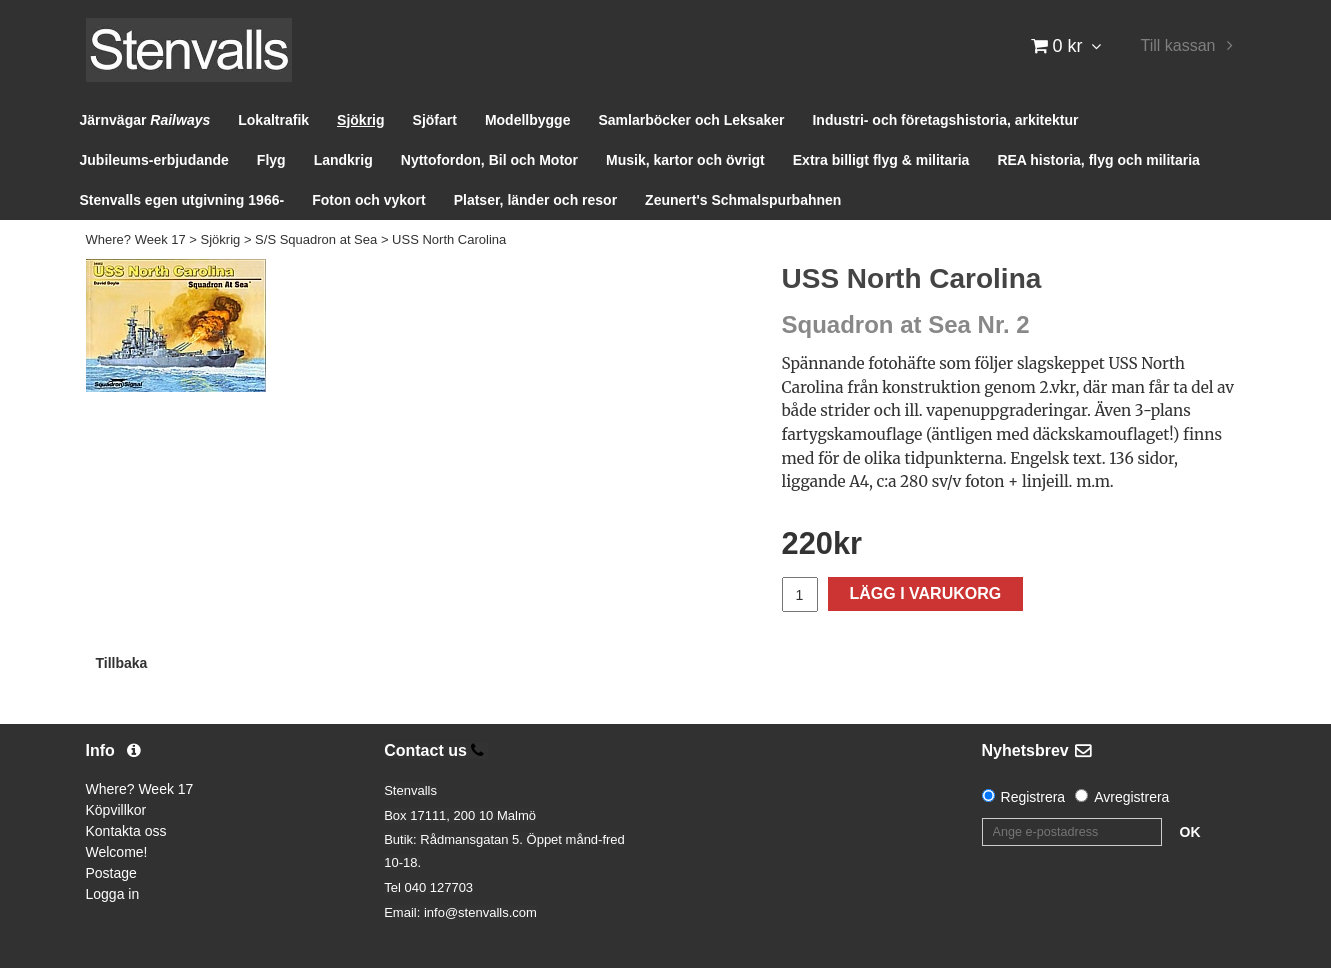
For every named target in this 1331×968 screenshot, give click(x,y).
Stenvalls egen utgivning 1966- (182, 200)
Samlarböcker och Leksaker (691, 120)
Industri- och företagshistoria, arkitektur (945, 120)
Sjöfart (435, 120)
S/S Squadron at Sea (316, 239)
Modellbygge (528, 120)
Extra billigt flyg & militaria (881, 160)
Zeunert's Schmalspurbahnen (743, 200)
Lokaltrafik (273, 120)
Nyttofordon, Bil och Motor (489, 160)
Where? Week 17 (136, 239)
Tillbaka (122, 663)
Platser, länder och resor (535, 200)
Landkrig (343, 160)
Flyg (271, 160)
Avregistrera (1131, 797)
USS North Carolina (449, 239)
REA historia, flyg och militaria (1098, 160)
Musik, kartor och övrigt (685, 160)
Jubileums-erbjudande (154, 160)
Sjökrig (360, 120)
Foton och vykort (369, 200)
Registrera (1033, 797)
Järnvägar (145, 120)
